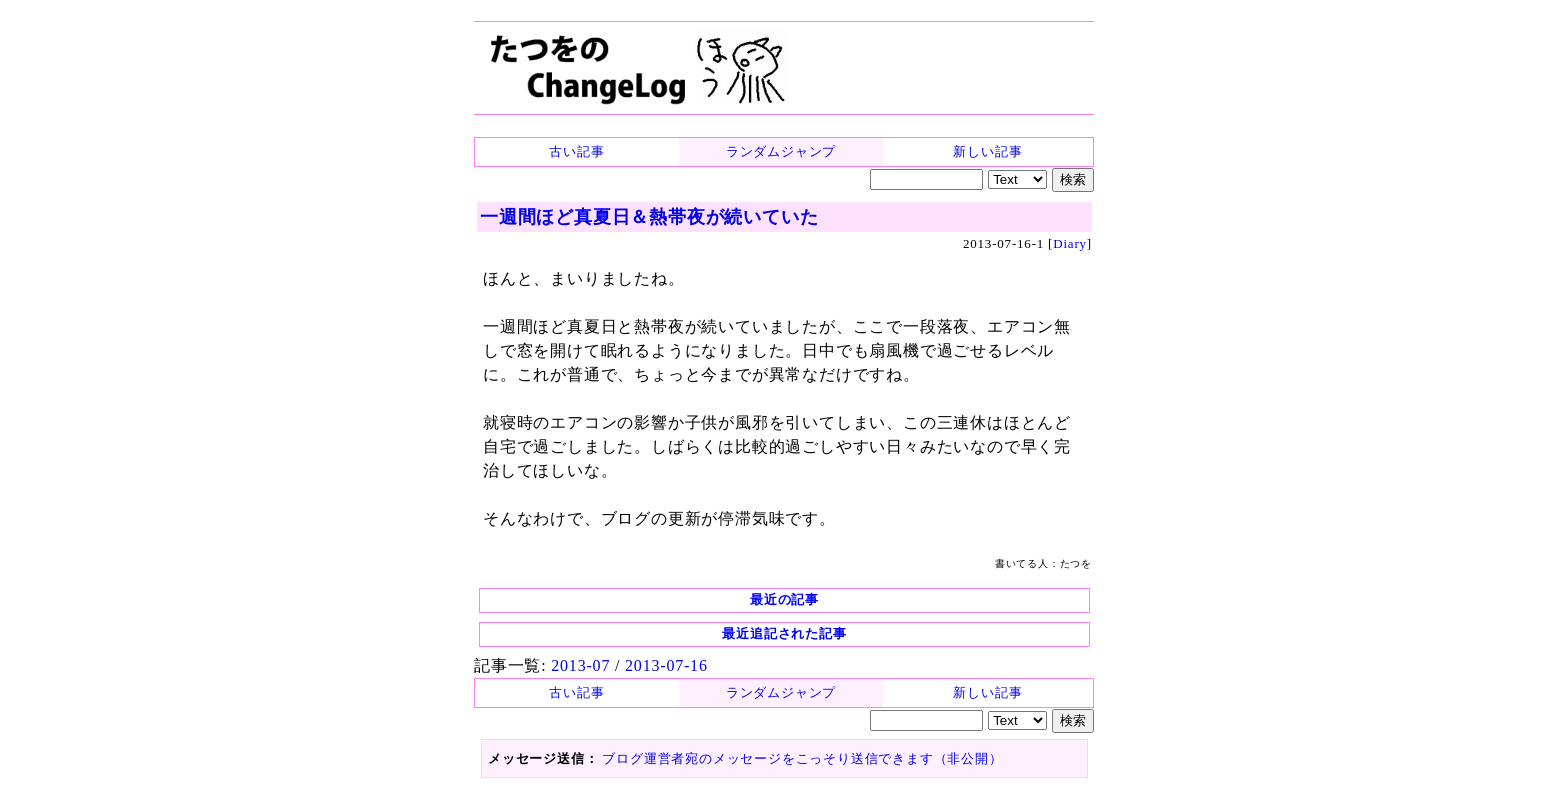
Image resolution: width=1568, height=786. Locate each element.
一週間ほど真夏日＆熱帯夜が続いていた (649, 217)
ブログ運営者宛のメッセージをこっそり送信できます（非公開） (802, 758)
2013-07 (580, 665)
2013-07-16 (666, 665)
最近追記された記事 (784, 633)
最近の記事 (784, 599)
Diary (1070, 243)
